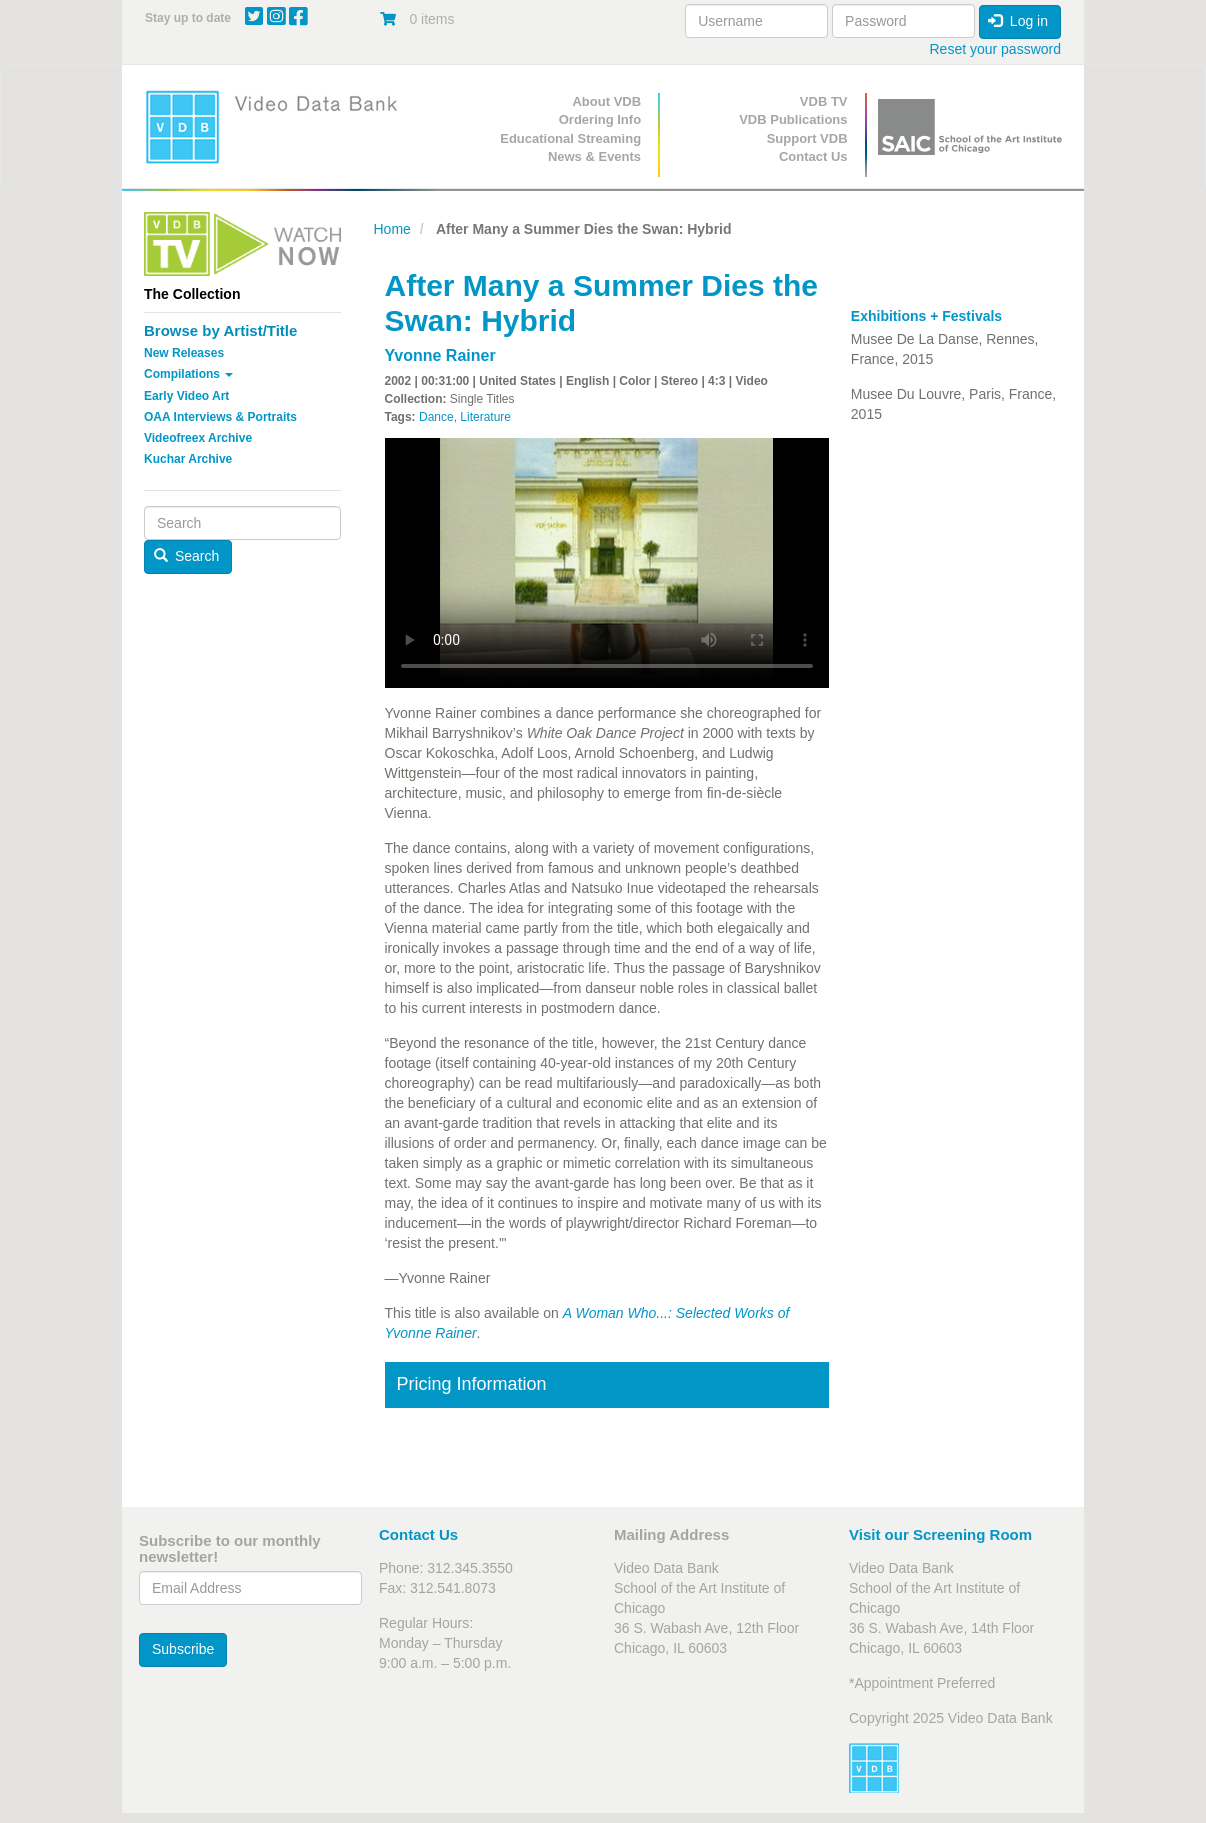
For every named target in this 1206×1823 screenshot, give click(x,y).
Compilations (188, 374)
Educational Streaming (570, 138)
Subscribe (183, 1649)
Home (392, 229)
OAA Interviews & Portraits (220, 417)
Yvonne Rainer (440, 355)
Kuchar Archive (188, 459)
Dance (436, 417)
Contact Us (813, 156)
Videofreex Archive (198, 438)
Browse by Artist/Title (220, 330)
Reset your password (995, 49)
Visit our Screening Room (940, 1534)
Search (187, 556)
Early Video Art (186, 396)
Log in (1018, 21)
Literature (485, 417)
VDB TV (824, 101)
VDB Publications (793, 119)
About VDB (606, 101)
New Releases (184, 353)
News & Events (594, 156)
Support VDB (807, 138)
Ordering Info (600, 119)
